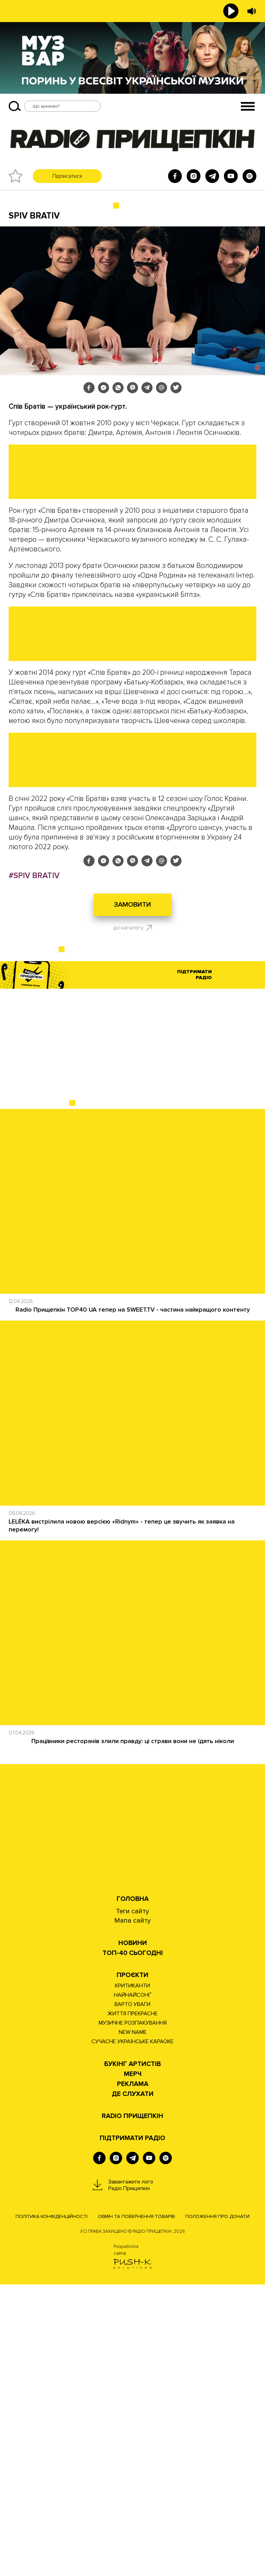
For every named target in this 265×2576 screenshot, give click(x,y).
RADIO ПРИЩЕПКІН (132, 2408)
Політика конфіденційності (52, 2508)
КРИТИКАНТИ (132, 2277)
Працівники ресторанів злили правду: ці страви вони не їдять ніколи (132, 2032)
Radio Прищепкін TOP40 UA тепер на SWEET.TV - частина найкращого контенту (133, 1601)
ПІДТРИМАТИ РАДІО (132, 2430)
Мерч (132, 2366)
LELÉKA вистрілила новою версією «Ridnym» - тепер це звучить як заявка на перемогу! (122, 1817)
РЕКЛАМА (132, 2376)
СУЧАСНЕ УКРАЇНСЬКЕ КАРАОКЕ (132, 2333)
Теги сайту (132, 2203)
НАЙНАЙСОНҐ (132, 2286)
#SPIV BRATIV (34, 1167)
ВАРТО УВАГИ (132, 2295)
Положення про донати (217, 2508)
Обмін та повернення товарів (136, 2508)
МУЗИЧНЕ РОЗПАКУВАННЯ (133, 2314)
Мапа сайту (132, 2212)
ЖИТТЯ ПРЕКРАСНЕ (132, 2305)
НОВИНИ (132, 2235)
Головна (133, 2191)
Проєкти (132, 2267)
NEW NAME (133, 2323)
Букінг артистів (132, 2356)
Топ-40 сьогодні (132, 2245)
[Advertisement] (132, 1337)
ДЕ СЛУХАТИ (133, 2386)
